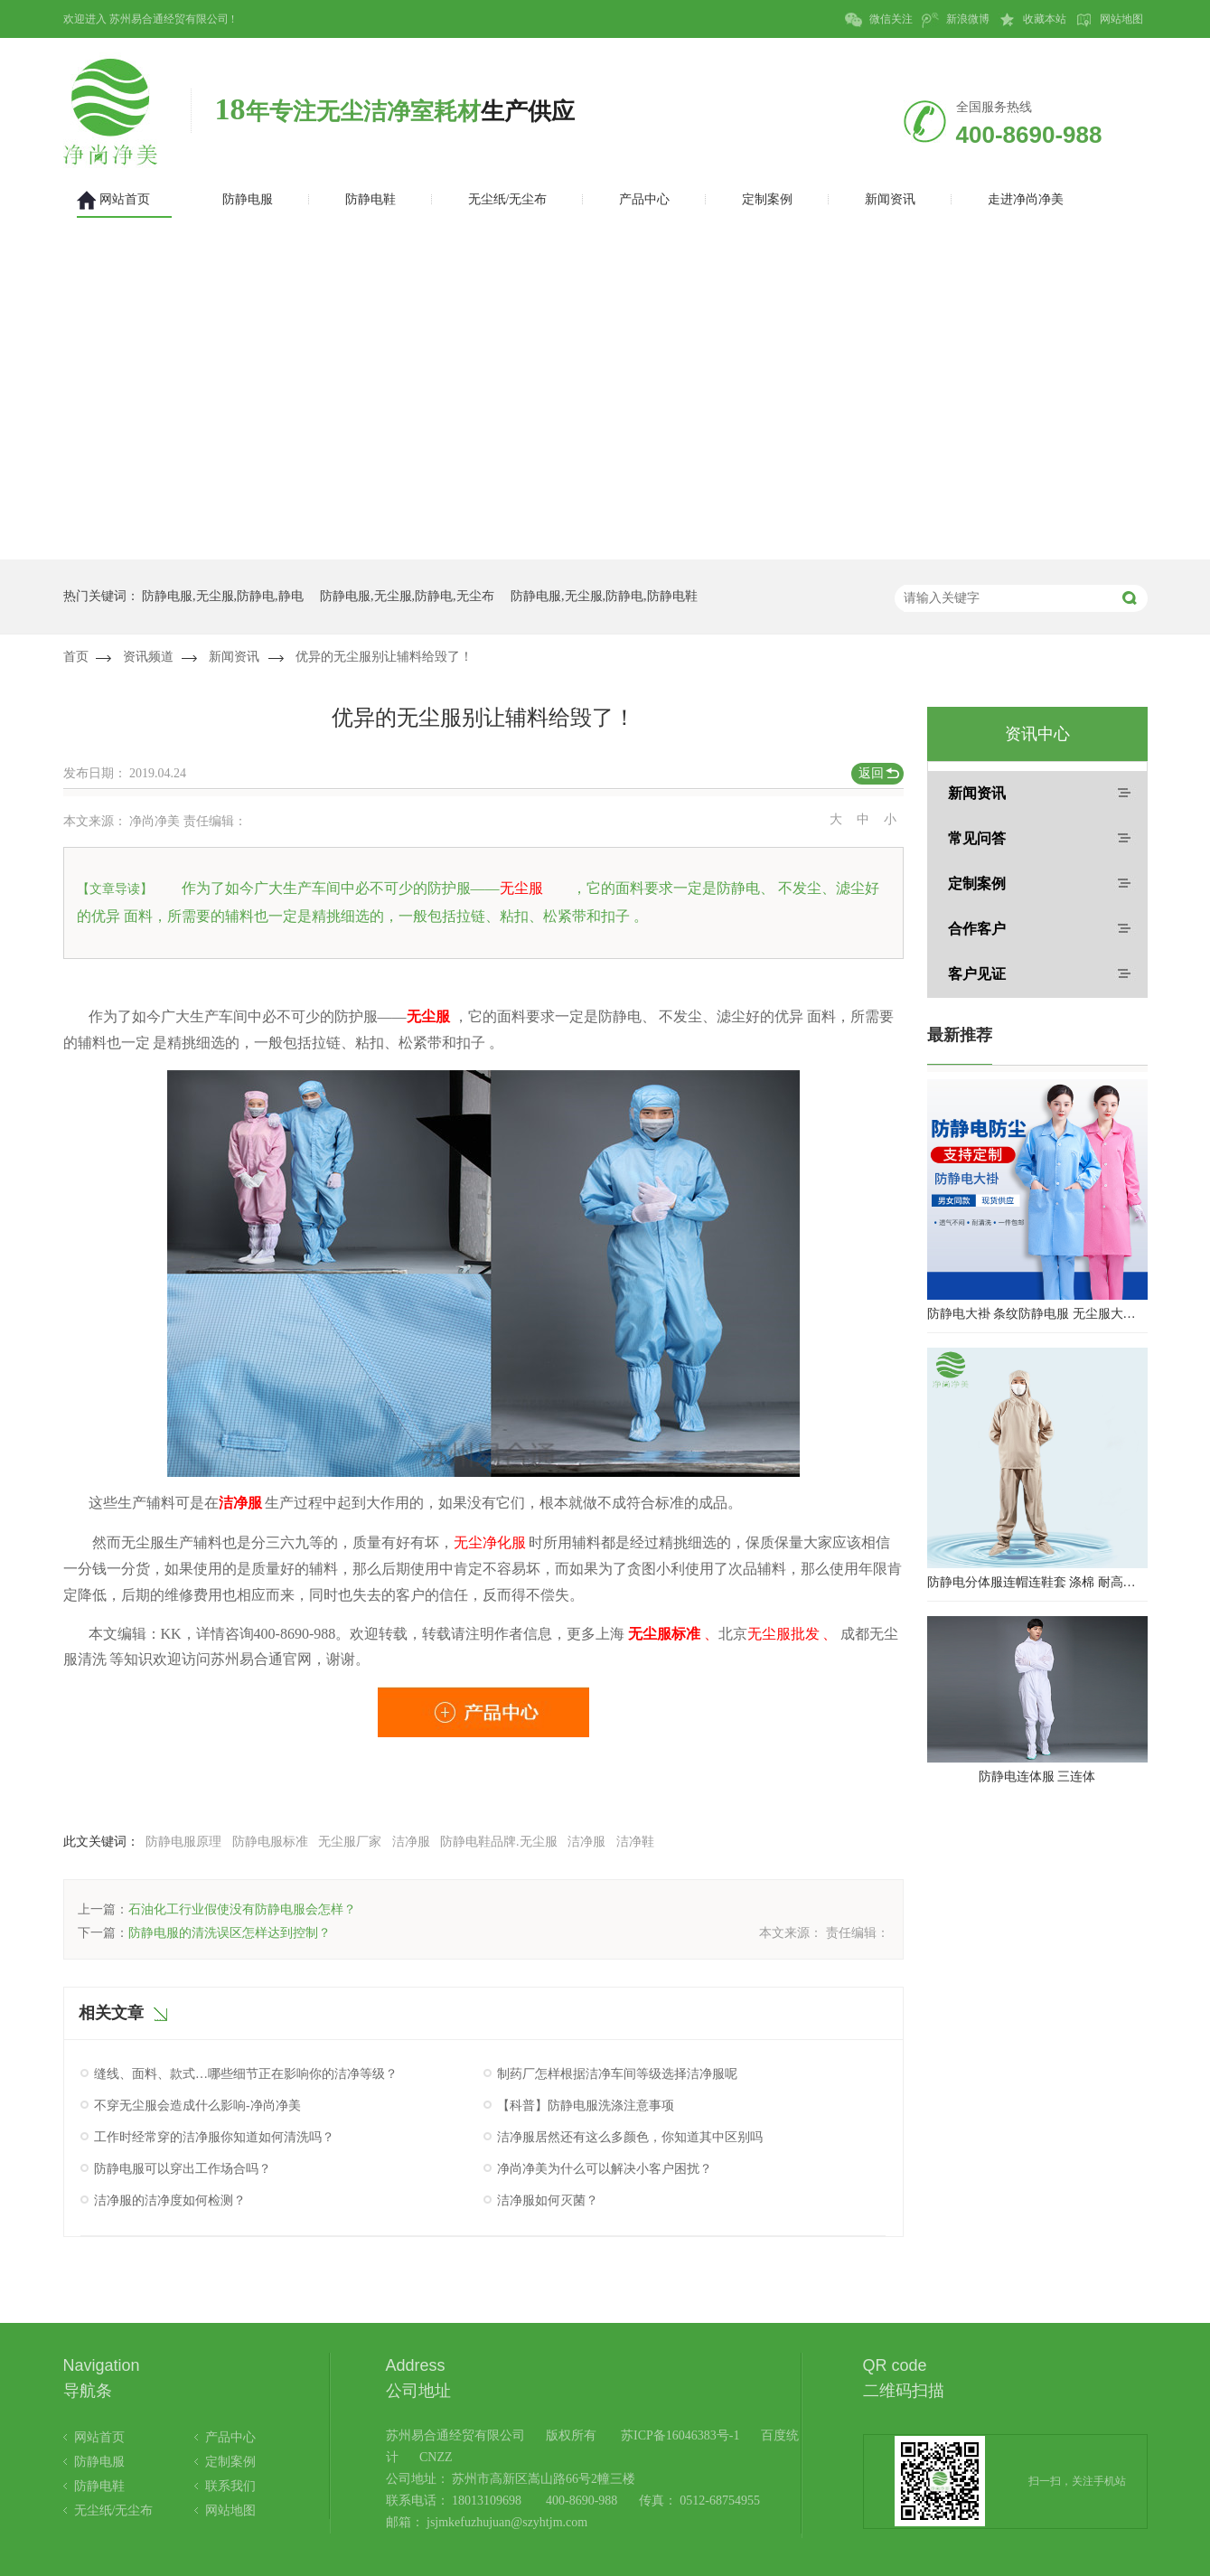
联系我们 (230, 2486)
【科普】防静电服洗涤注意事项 (585, 2105)
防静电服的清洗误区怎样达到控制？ (229, 1933)
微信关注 (879, 20)
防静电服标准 (270, 1841)
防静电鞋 (99, 2486)
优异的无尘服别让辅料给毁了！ (384, 656)
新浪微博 (956, 20)
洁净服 (411, 1841)
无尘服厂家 (349, 1841)
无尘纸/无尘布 (114, 2510)
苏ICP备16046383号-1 (680, 2435)
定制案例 (977, 883)
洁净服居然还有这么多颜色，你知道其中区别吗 (630, 2137)
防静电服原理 (183, 1841)
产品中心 (230, 2437)
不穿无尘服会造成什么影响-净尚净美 (197, 2105)
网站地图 (1109, 20)
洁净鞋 (635, 1841)
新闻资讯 (234, 656)
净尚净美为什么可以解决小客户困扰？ (604, 2169)
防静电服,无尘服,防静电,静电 (223, 596)
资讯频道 (148, 656)
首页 (76, 656)
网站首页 (99, 2437)
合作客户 (977, 928)
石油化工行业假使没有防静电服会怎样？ (242, 1909)
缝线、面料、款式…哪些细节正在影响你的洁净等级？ (246, 2074)
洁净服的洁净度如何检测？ (170, 2200)
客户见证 (977, 974)
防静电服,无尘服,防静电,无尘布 (407, 596)
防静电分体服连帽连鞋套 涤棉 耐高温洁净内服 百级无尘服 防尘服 (1037, 1582)
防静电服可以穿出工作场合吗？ (182, 2169)
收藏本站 (1032, 20)
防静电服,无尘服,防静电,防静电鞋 (604, 596)
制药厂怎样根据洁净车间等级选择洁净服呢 (617, 2074)
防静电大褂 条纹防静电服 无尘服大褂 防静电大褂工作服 (1037, 1314)
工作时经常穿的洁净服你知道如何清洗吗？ (214, 2137)
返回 (871, 773)
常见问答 (977, 838)
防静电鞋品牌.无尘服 (499, 1841)
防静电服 (99, 2461)
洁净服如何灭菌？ (547, 2200)
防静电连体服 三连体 (1037, 1776)
